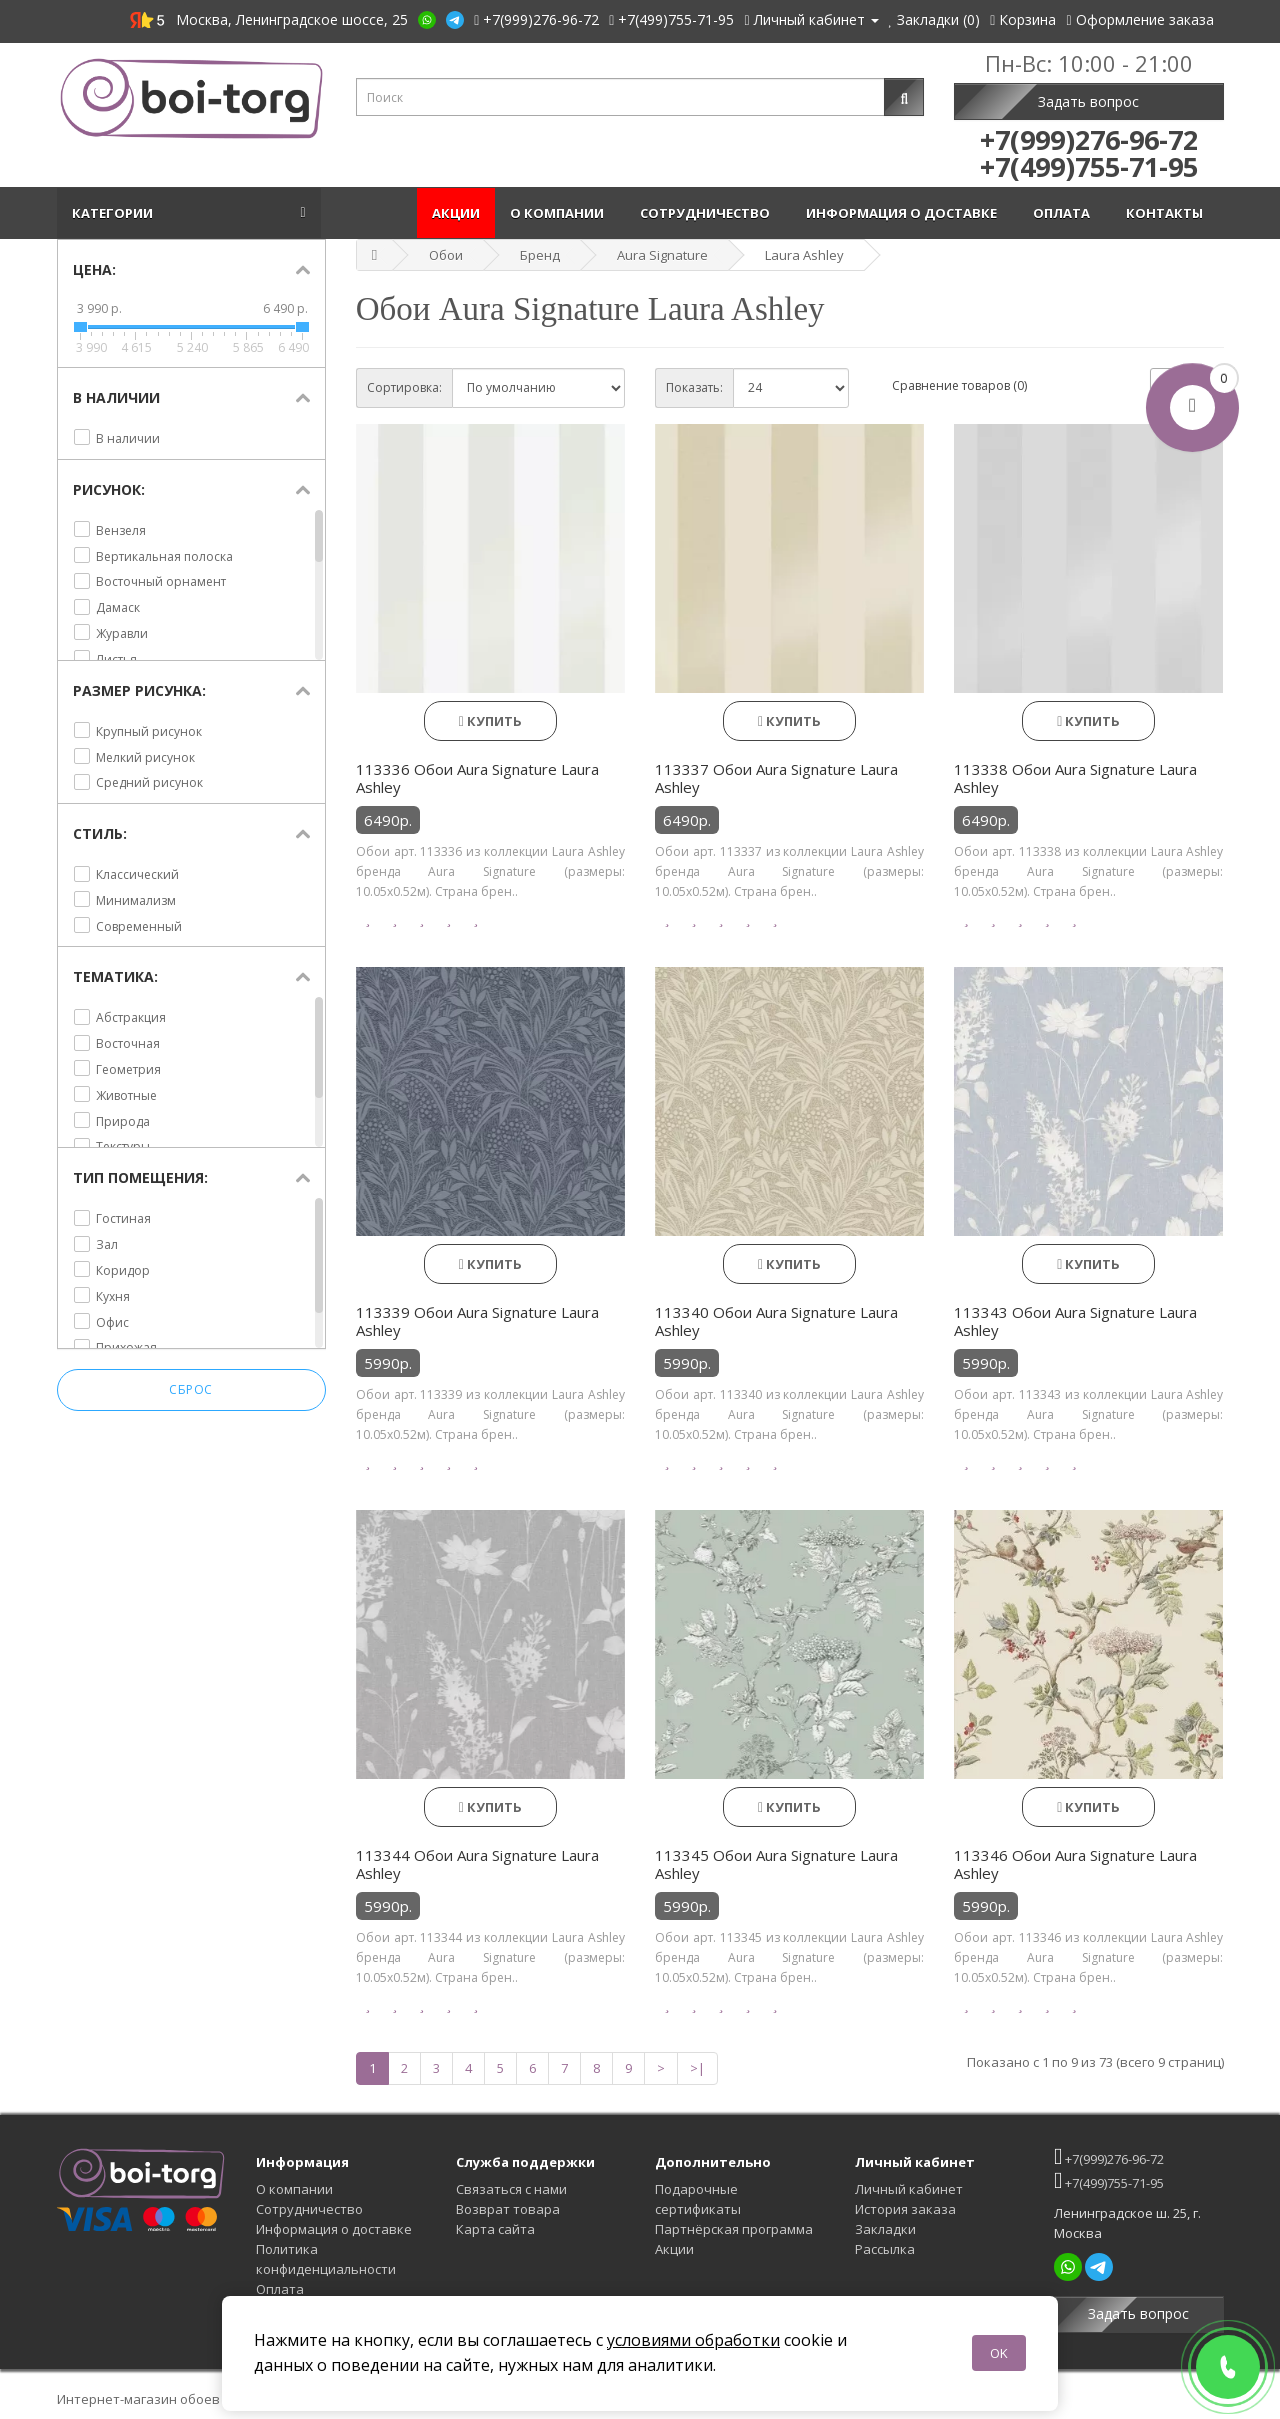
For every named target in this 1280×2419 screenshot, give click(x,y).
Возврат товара (508, 2209)
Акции (456, 213)
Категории (115, 213)
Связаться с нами (511, 2189)
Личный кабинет (909, 2189)
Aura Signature (662, 255)
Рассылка (885, 2249)
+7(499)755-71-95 (1109, 2180)
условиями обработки (693, 2340)
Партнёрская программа (734, 2229)
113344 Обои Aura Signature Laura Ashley (477, 1864)
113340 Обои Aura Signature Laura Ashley (776, 1321)
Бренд (540, 255)
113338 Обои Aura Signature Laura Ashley (1075, 778)
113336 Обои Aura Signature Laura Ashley (477, 778)
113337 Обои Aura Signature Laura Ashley (776, 778)
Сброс (191, 1390)
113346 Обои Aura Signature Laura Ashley (1075, 1864)
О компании (560, 213)
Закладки (885, 2229)
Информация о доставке (904, 213)
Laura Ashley (804, 255)
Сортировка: (404, 387)
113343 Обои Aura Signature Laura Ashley (1075, 1321)
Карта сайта (495, 2229)
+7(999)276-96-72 (1109, 2156)
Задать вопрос (1088, 101)
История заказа (905, 2209)
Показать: (694, 387)
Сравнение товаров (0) (959, 385)
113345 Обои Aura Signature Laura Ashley (776, 1864)
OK (999, 2353)
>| (697, 2068)
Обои (446, 255)
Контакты (1167, 213)
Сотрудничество (708, 213)
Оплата (1064, 213)
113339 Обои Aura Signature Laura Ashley (477, 1321)
